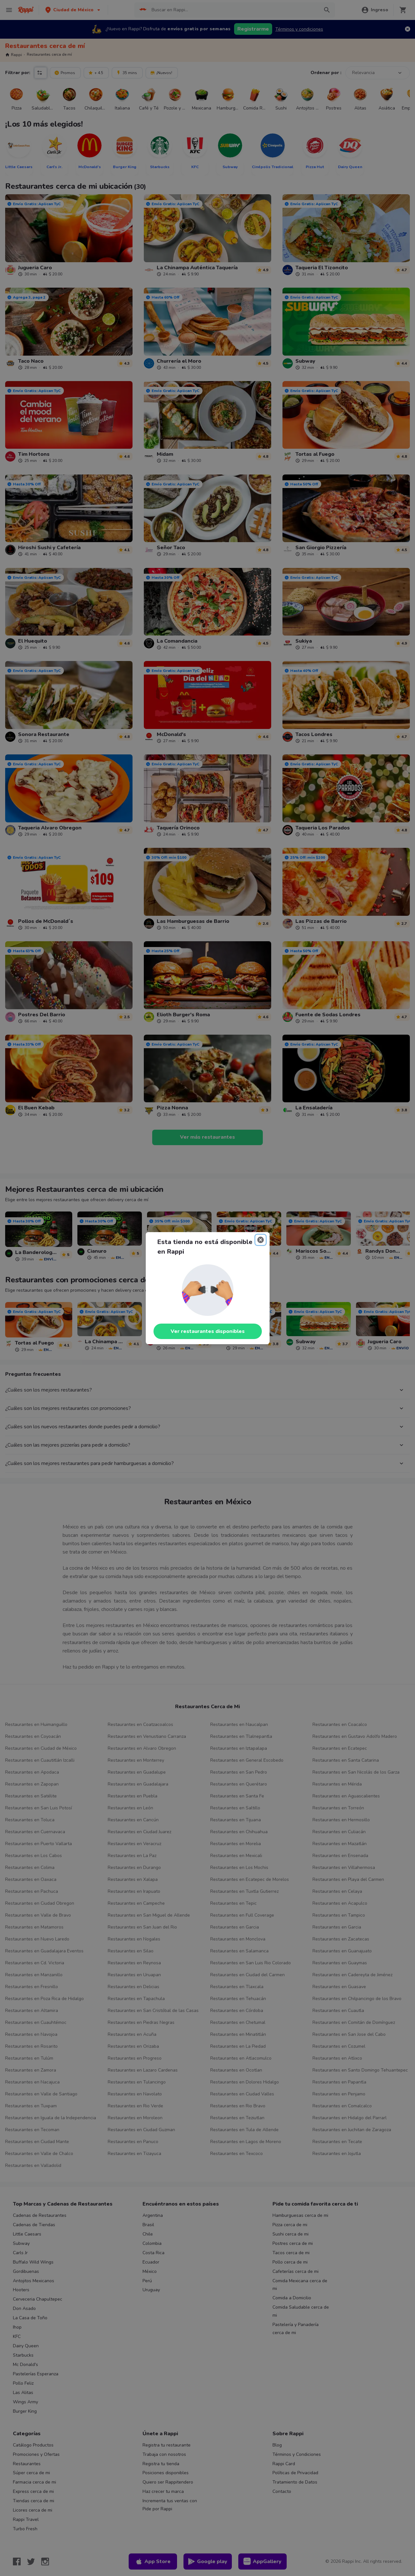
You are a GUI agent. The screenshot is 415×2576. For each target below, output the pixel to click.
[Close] (260, 1240)
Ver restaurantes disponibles (208, 1331)
